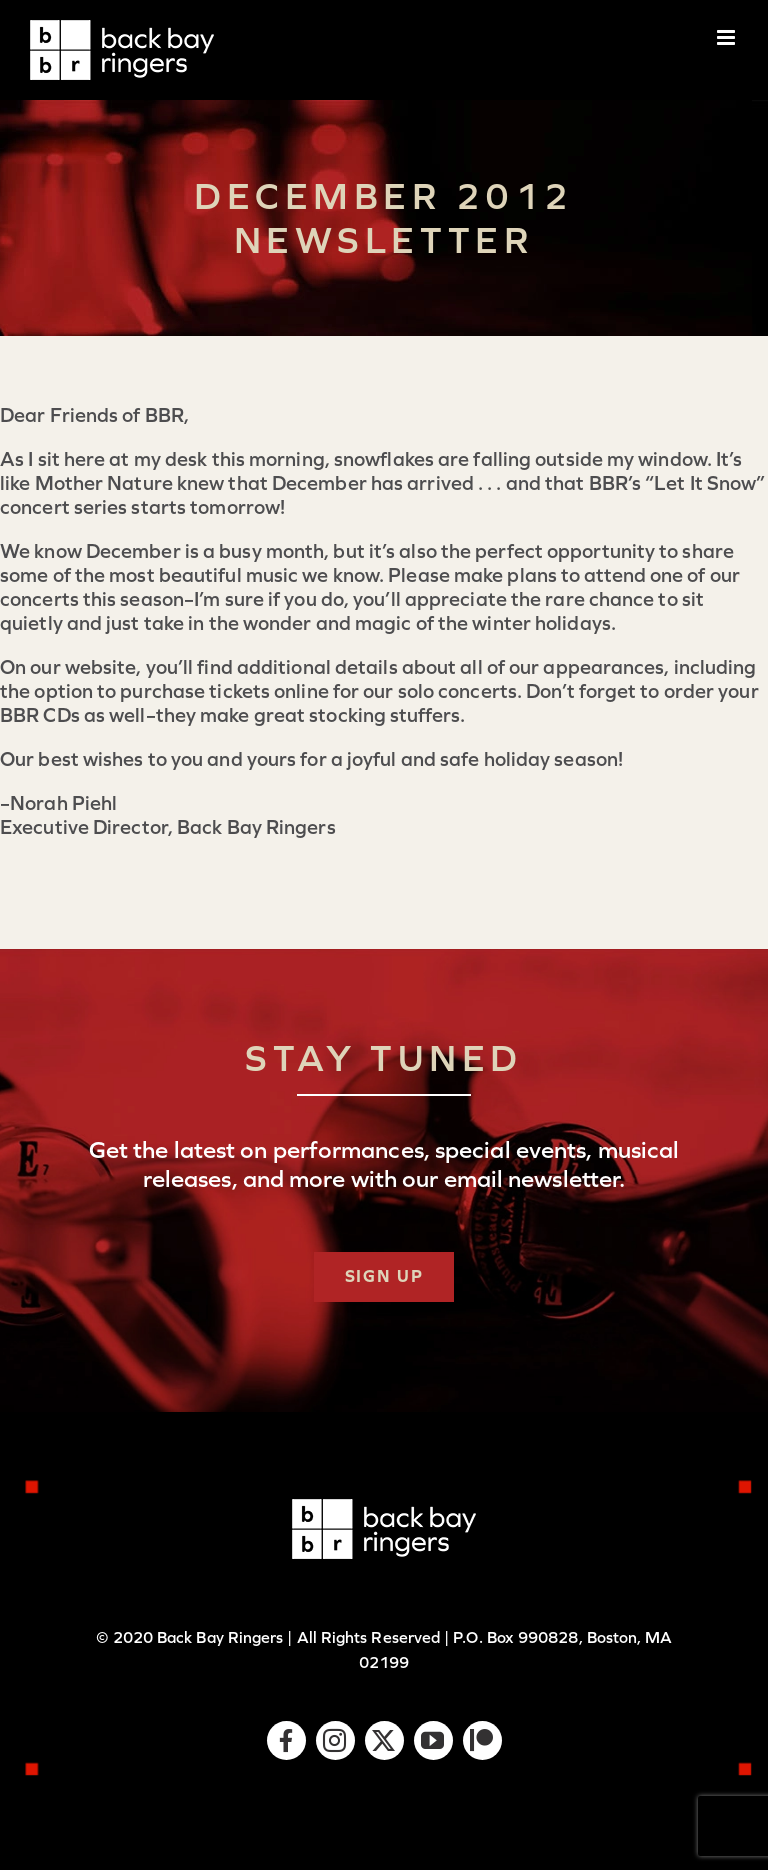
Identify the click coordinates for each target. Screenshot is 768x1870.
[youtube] (433, 1740)
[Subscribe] (384, 1277)
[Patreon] (482, 1740)
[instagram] (335, 1740)
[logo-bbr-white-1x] (384, 1509)
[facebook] (286, 1740)
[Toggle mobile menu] (727, 37)
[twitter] (384, 1740)
